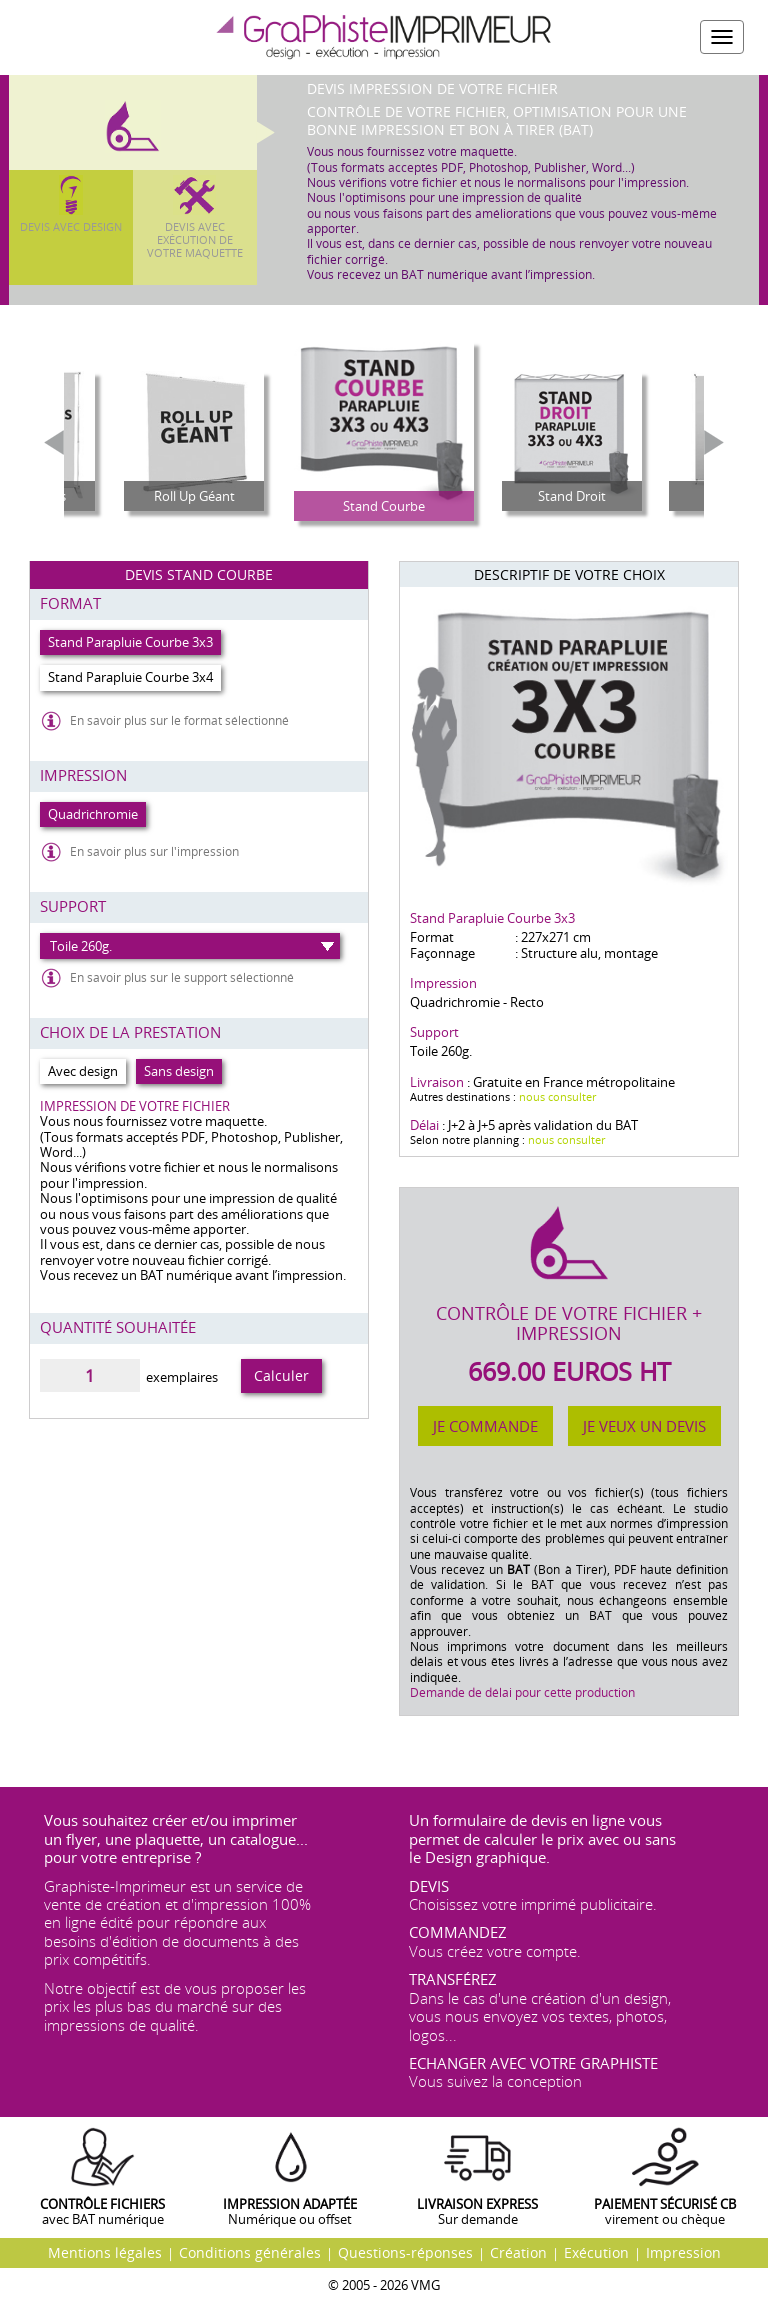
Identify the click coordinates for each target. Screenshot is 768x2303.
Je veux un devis (644, 1426)
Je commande (485, 1426)
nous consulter (557, 1096)
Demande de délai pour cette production (522, 1692)
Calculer (281, 1375)
